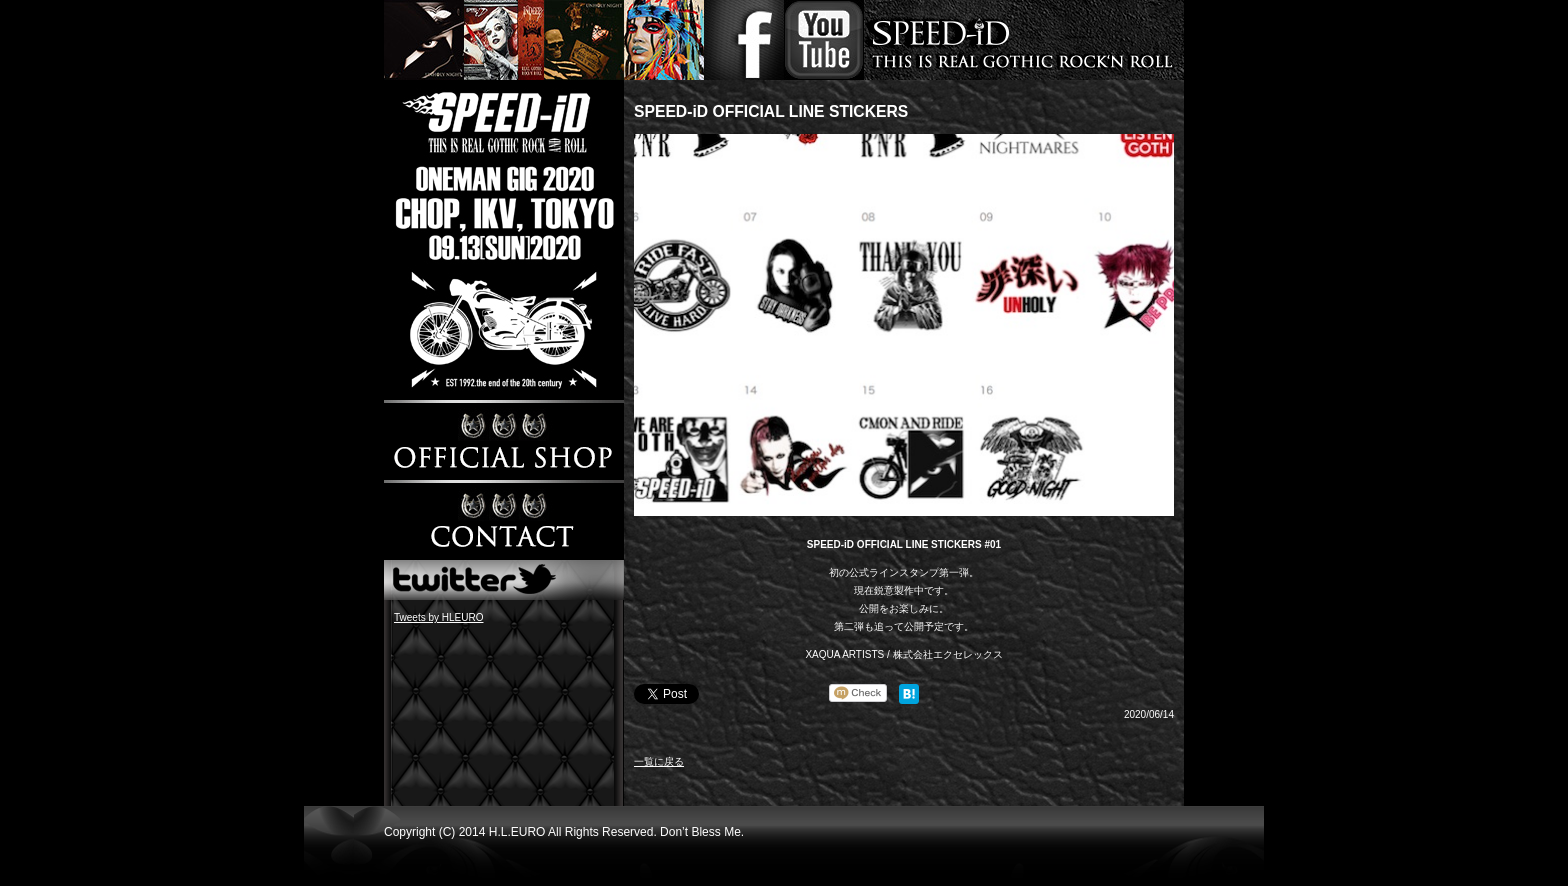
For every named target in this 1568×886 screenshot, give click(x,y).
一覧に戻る (659, 761)
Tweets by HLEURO (438, 617)
